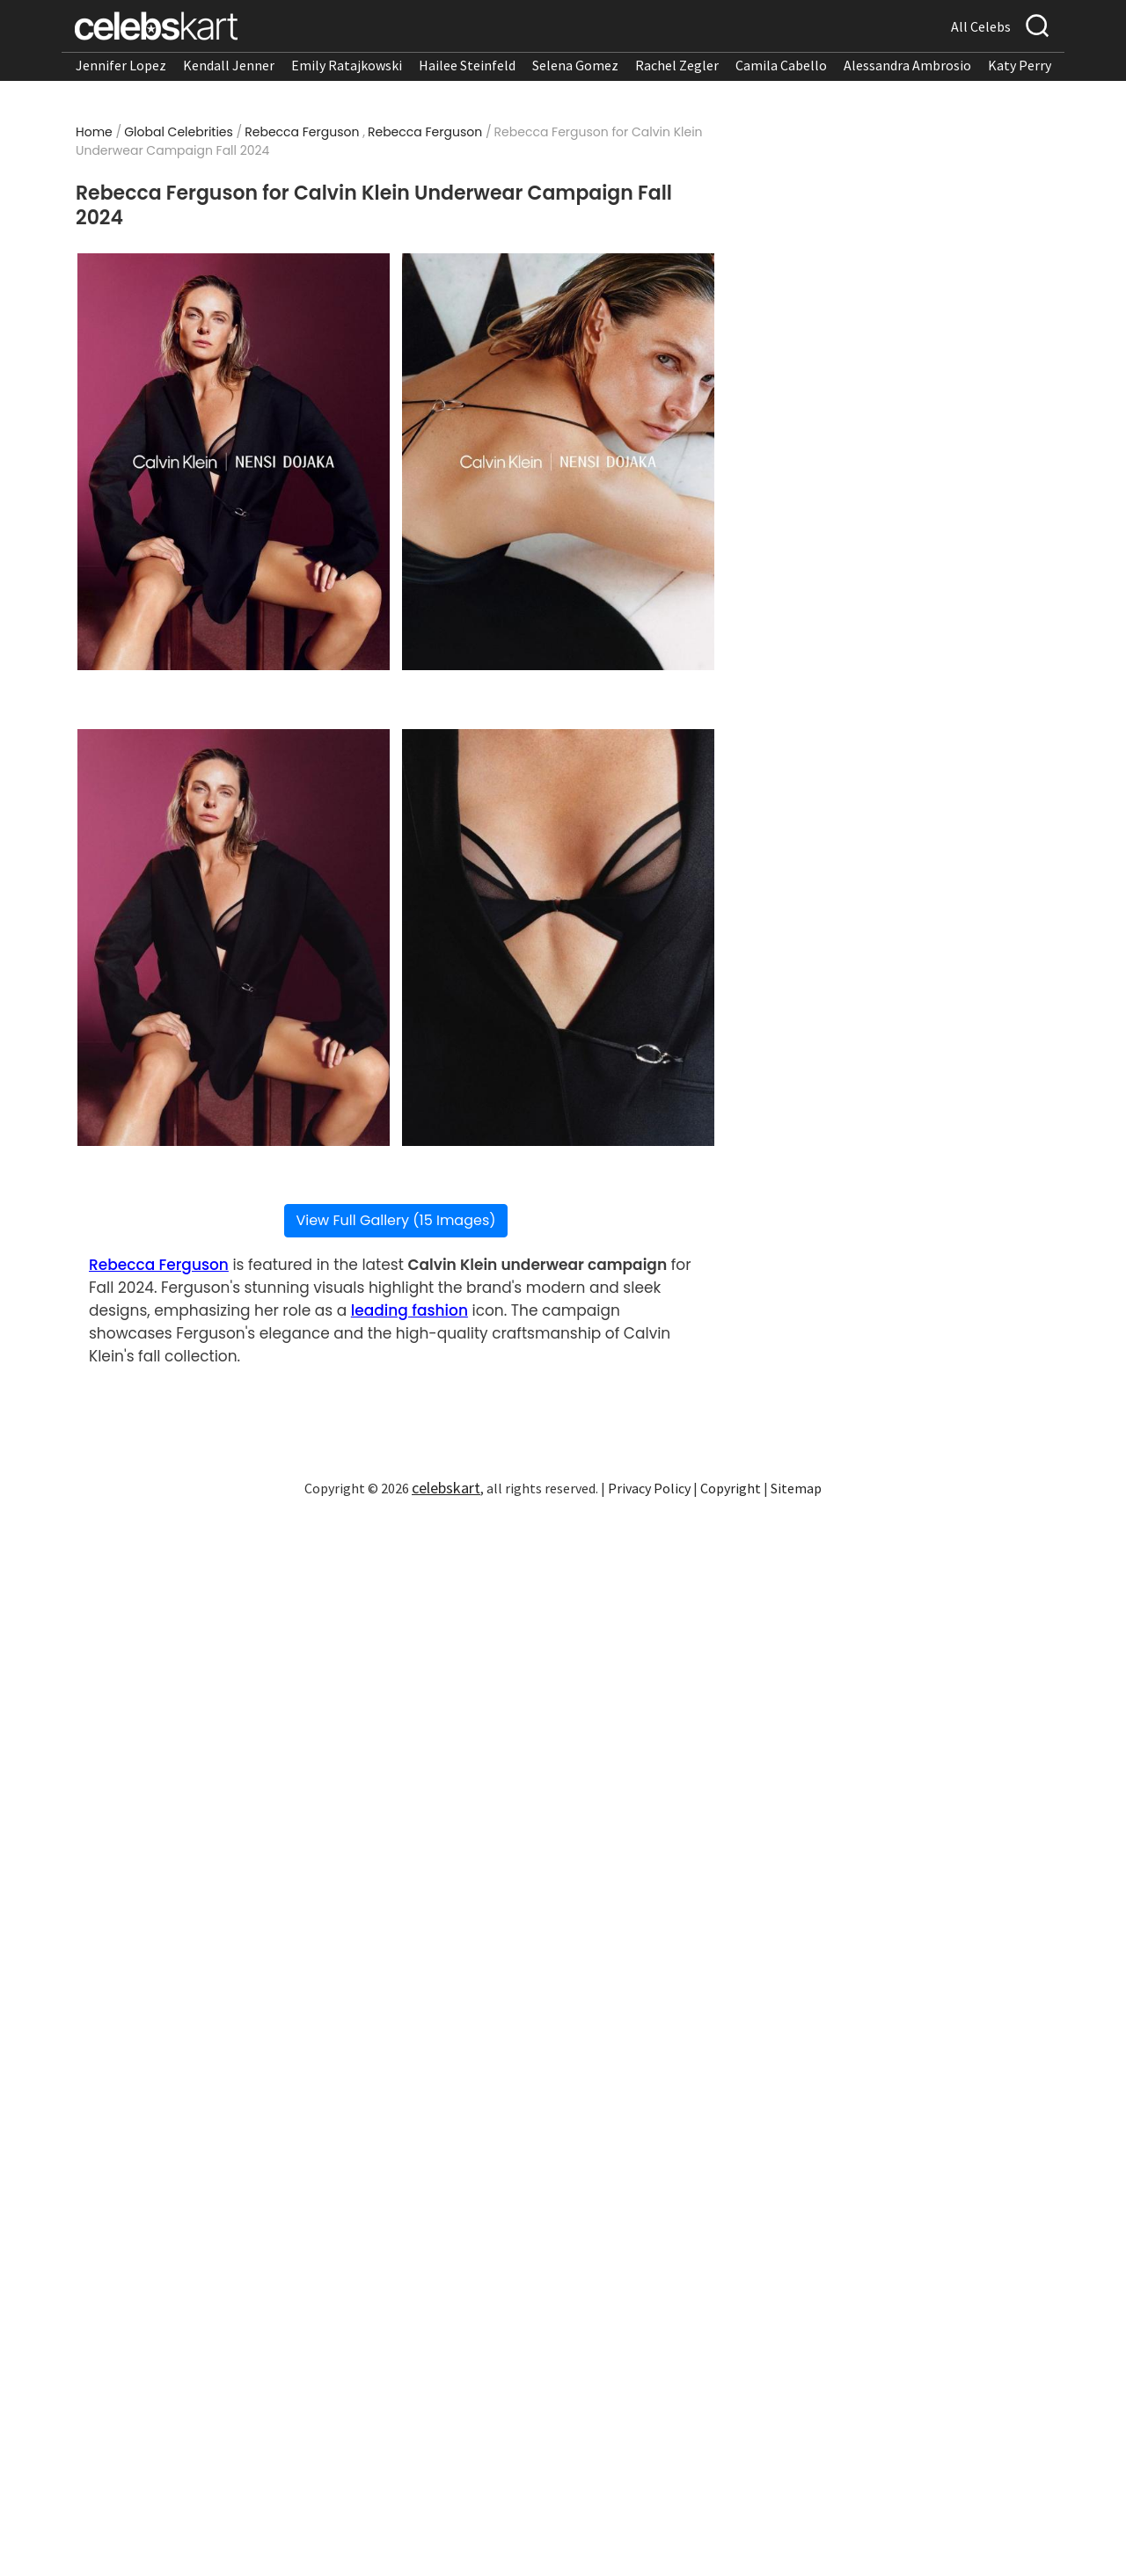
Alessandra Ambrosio (907, 65)
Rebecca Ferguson (302, 132)
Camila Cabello (781, 65)
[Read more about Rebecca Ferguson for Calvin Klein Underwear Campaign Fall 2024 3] (233, 937)
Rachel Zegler (677, 65)
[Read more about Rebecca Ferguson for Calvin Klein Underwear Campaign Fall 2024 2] (558, 461)
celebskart (446, 1488)
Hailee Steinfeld (467, 65)
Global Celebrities (178, 132)
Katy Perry (1019, 65)
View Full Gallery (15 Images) (395, 1220)
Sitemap (796, 1488)
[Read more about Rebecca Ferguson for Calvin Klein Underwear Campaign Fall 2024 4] (558, 937)
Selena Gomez (575, 65)
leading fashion (409, 1310)
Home (94, 132)
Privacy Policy (649, 1488)
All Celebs (981, 26)
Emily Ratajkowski (346, 65)
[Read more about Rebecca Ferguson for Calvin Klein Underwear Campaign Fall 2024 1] (233, 461)
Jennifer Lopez (121, 65)
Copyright (730, 1488)
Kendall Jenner (228, 65)
